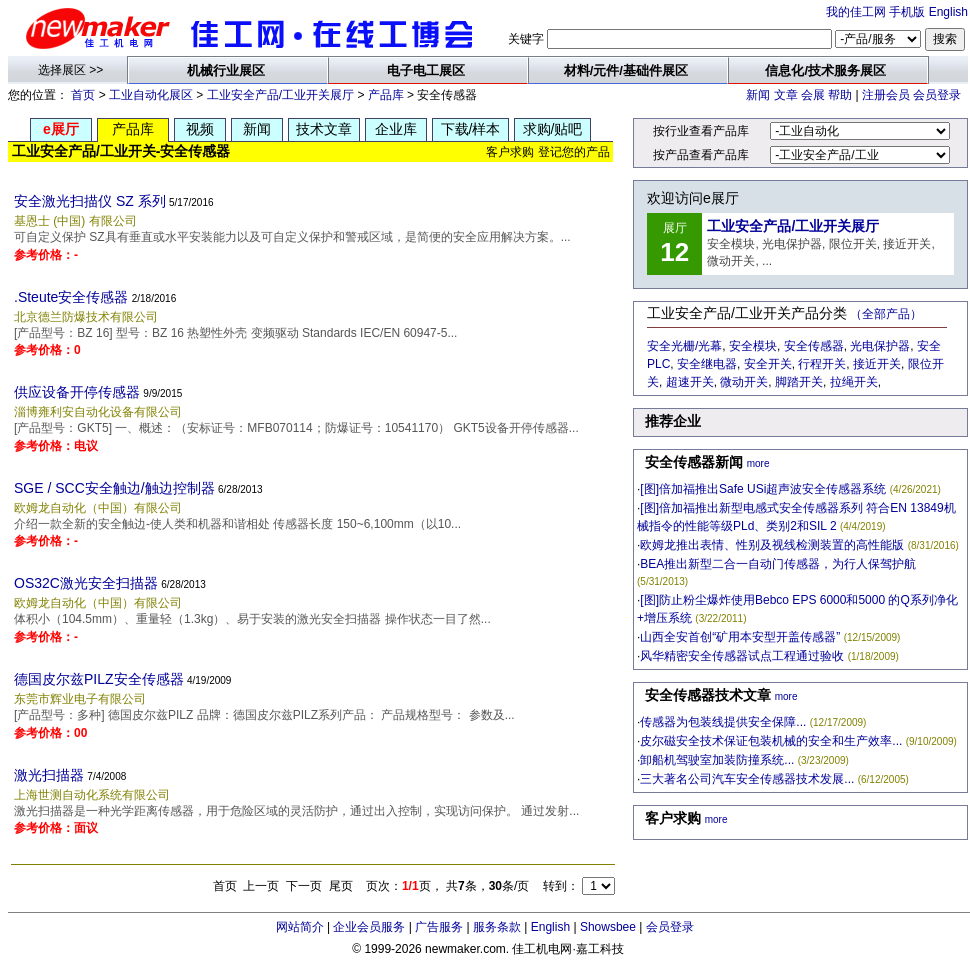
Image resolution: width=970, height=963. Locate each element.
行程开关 (822, 364)
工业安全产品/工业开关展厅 (280, 95)
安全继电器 (707, 364)
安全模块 (753, 346)
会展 (813, 95)
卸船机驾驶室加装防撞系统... (717, 760)
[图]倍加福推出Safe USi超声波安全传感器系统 (763, 489)
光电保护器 (880, 346)
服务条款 (497, 927)
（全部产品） (886, 314)
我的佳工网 (856, 12)
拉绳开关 (854, 382)
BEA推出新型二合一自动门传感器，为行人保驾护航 (778, 564)
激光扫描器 (49, 775)
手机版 (907, 12)
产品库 (386, 95)
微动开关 (744, 382)
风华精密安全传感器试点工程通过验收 (742, 656)
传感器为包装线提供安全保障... (723, 722)
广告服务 (439, 927)
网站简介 (300, 927)
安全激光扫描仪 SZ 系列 (90, 201)
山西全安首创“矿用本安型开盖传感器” (740, 637)
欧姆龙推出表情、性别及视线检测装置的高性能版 (772, 545)
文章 (786, 95)
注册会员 (886, 95)
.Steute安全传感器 (71, 297)
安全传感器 (814, 346)
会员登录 (937, 95)
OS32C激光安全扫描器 (86, 583)
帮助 (840, 95)
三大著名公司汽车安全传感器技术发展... (747, 779)
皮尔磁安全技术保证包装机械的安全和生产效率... (771, 741)
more (758, 463)
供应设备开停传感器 (77, 392)
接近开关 (877, 364)
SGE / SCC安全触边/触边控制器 (114, 488)
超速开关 (690, 382)
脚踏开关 (799, 382)
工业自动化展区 (151, 95)
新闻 (758, 95)
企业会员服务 (369, 927)
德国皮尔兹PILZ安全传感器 (99, 679)
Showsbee (608, 927)
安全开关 (768, 364)
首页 (83, 95)
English (948, 12)
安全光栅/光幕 (684, 346)
